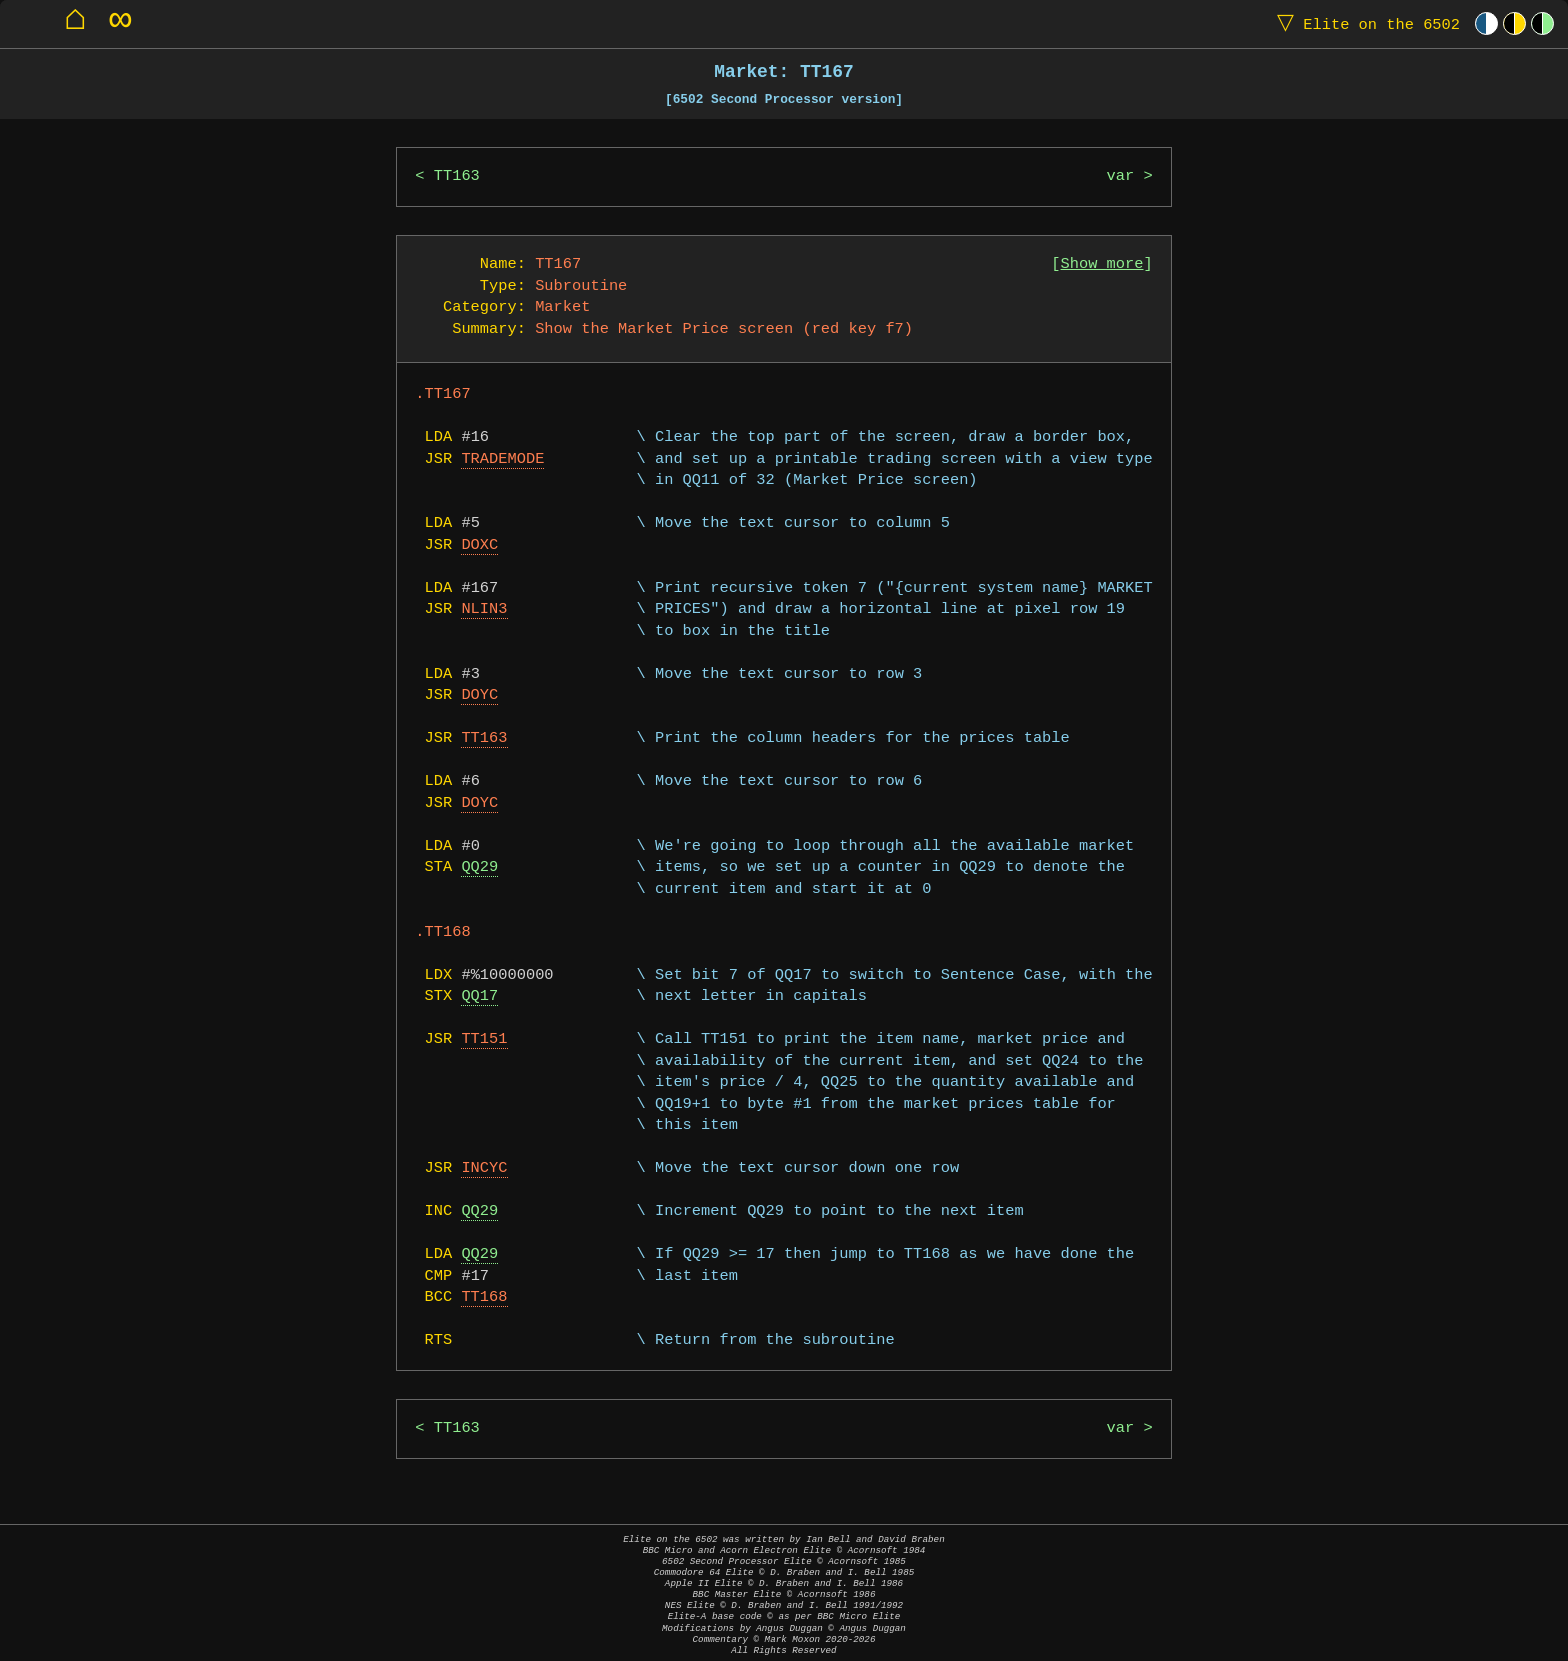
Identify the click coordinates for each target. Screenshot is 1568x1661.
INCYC (484, 1168)
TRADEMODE (502, 459)
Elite (1364, 23)
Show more (1102, 264)
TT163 (457, 176)
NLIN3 (484, 609)
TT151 (484, 1039)
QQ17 (479, 996)
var (1121, 176)
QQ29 (479, 867)
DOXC (479, 545)
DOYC (479, 695)
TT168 (484, 1297)
